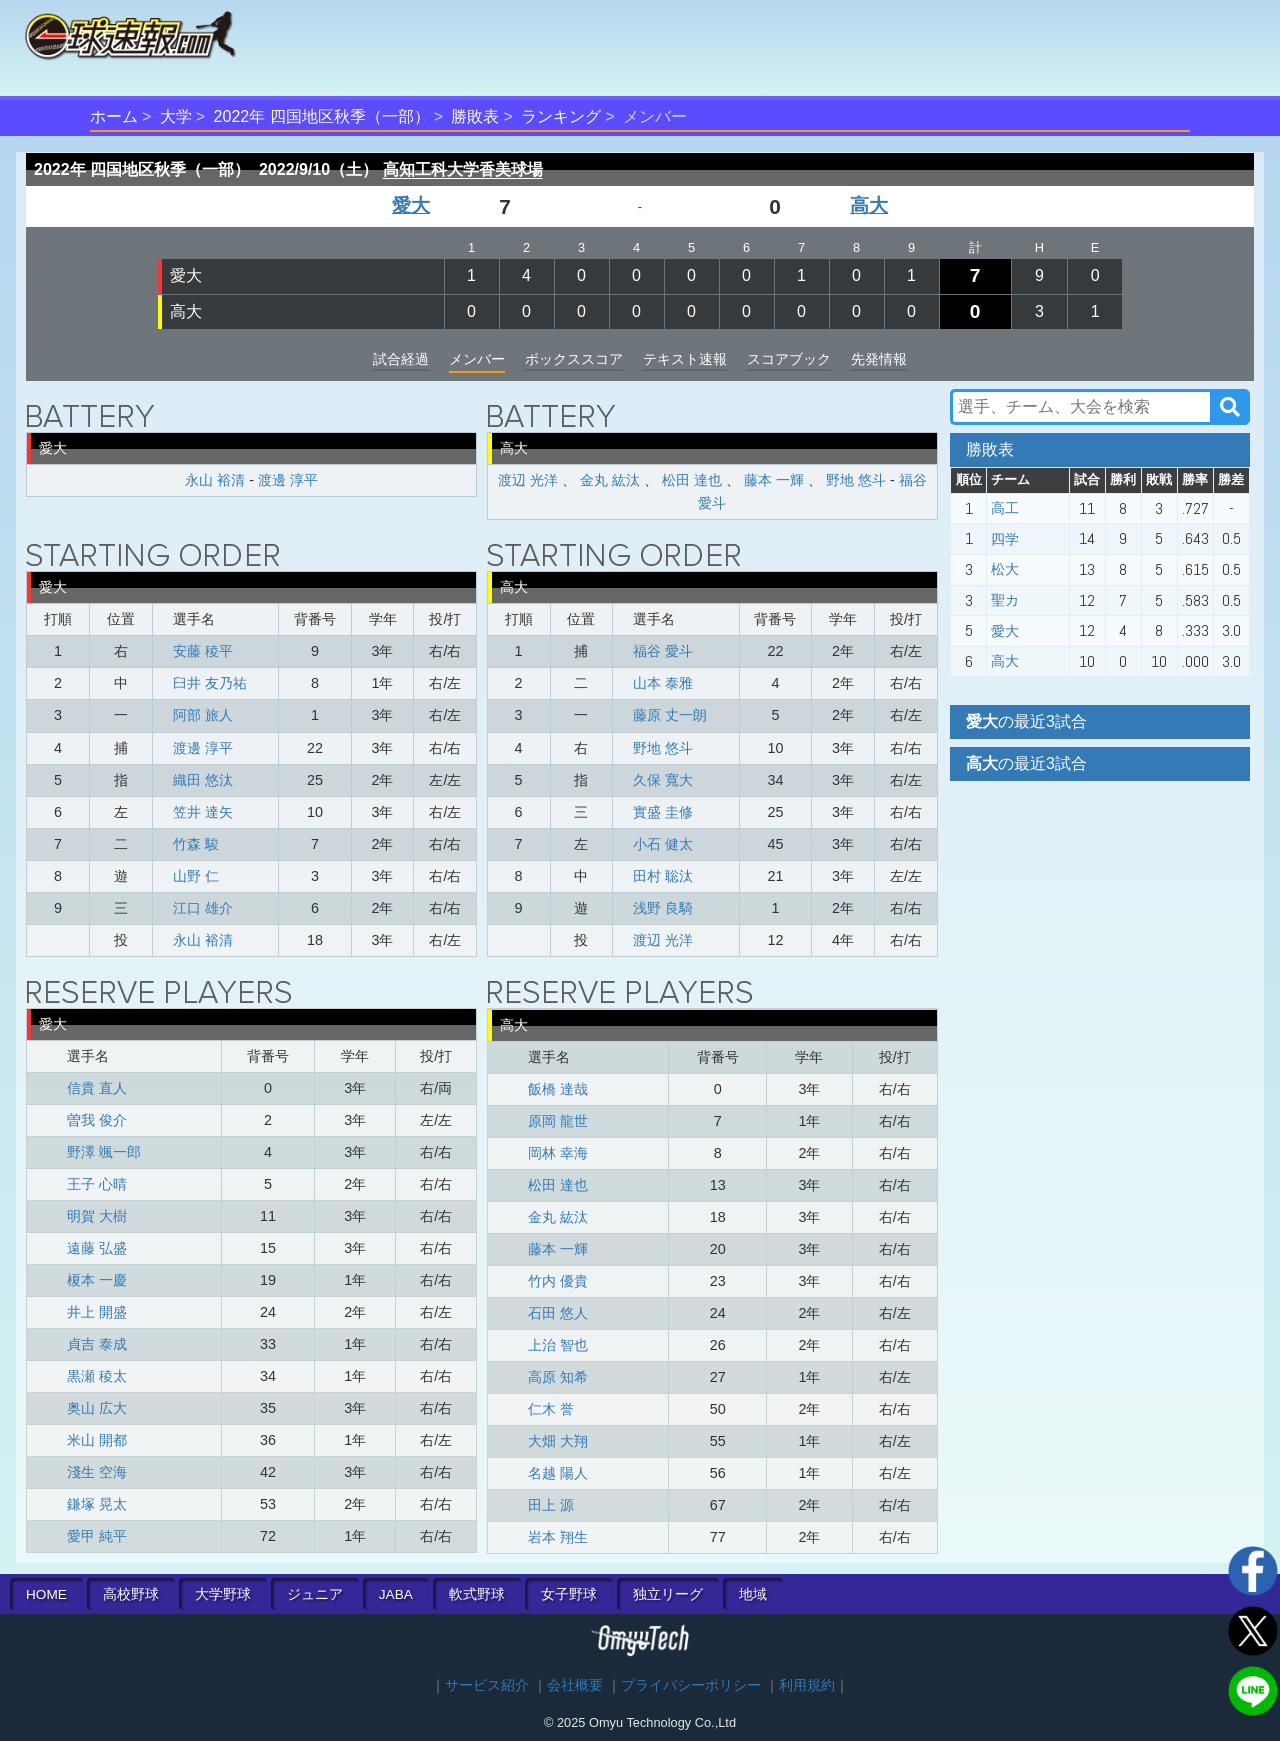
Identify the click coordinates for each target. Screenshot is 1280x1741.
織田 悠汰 (203, 780)
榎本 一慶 (97, 1280)
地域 (753, 1594)
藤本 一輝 (774, 480)
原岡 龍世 (558, 1121)
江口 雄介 (203, 908)
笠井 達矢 (203, 812)
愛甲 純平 (97, 1536)
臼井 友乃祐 (210, 683)
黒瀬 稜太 (97, 1376)
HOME (46, 1594)
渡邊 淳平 (288, 480)
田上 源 (551, 1505)
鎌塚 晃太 (97, 1504)
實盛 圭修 (663, 812)
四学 (1005, 539)
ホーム (114, 116)
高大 (869, 205)
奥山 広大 (97, 1408)
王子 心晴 (97, 1184)
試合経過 (401, 359)
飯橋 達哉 (558, 1089)
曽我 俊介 (97, 1120)
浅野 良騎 (663, 908)
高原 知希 (558, 1377)
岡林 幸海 (558, 1153)
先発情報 (879, 359)
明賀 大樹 (97, 1216)
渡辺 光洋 (528, 480)
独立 (668, 1594)
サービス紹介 (487, 1685)
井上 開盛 (97, 1312)
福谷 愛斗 (663, 651)
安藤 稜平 (203, 651)
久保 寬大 (663, 780)
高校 (131, 1594)
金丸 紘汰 (610, 480)
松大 (1005, 569)
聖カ (1005, 600)
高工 (1005, 508)
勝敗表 (475, 116)
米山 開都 (97, 1440)
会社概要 (575, 1685)
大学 (176, 116)
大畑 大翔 (558, 1441)
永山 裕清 (215, 480)
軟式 (477, 1594)
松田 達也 (692, 480)
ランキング (561, 116)
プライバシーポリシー (691, 1685)
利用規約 (807, 1685)
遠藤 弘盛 (97, 1248)
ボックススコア (574, 359)
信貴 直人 (97, 1088)
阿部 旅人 (203, 715)
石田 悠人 (558, 1313)
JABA (396, 1594)
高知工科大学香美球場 (463, 169)
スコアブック (789, 359)
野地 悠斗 (856, 480)
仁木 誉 (551, 1409)
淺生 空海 (97, 1472)
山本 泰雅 (663, 683)
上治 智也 (558, 1345)
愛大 (411, 205)
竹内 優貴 (558, 1281)
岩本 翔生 (558, 1537)
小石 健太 (663, 844)
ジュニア (315, 1594)
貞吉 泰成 (97, 1344)
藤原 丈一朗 (670, 715)
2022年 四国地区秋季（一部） (322, 116)
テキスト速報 (685, 359)
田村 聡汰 (663, 876)
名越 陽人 (558, 1473)
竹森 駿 (196, 844)
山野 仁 (196, 876)
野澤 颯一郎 (104, 1152)
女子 (569, 1594)
